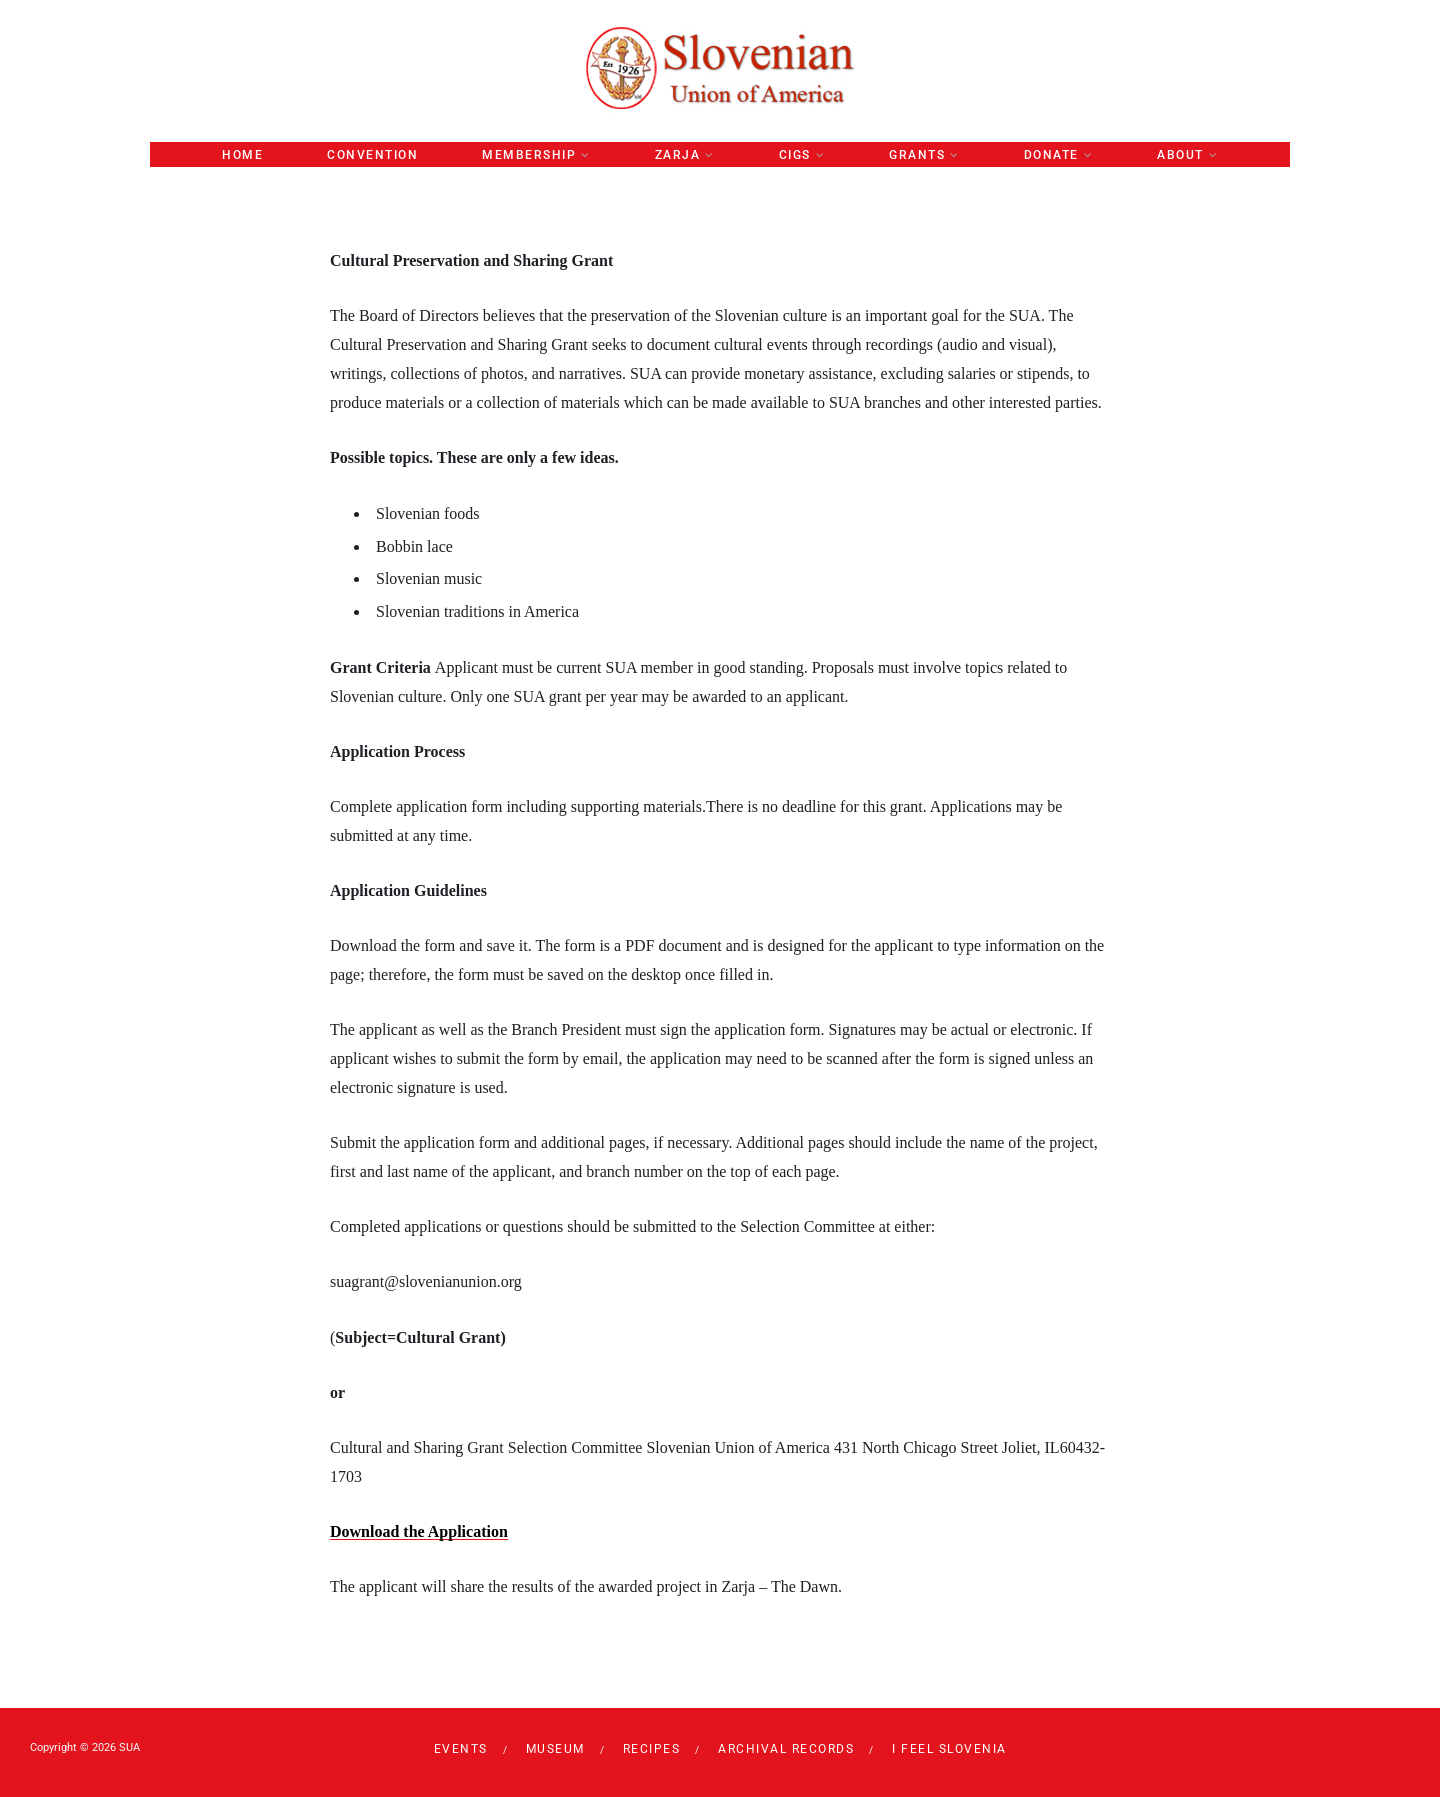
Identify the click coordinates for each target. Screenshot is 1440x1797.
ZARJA (678, 155)
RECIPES (652, 1749)
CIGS (795, 155)
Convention (372, 155)
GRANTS (917, 155)
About (1180, 155)
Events (461, 1749)
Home (242, 155)
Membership (529, 155)
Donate (1051, 155)
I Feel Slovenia (949, 1749)
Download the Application (419, 1531)
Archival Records (786, 1749)
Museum (555, 1749)
